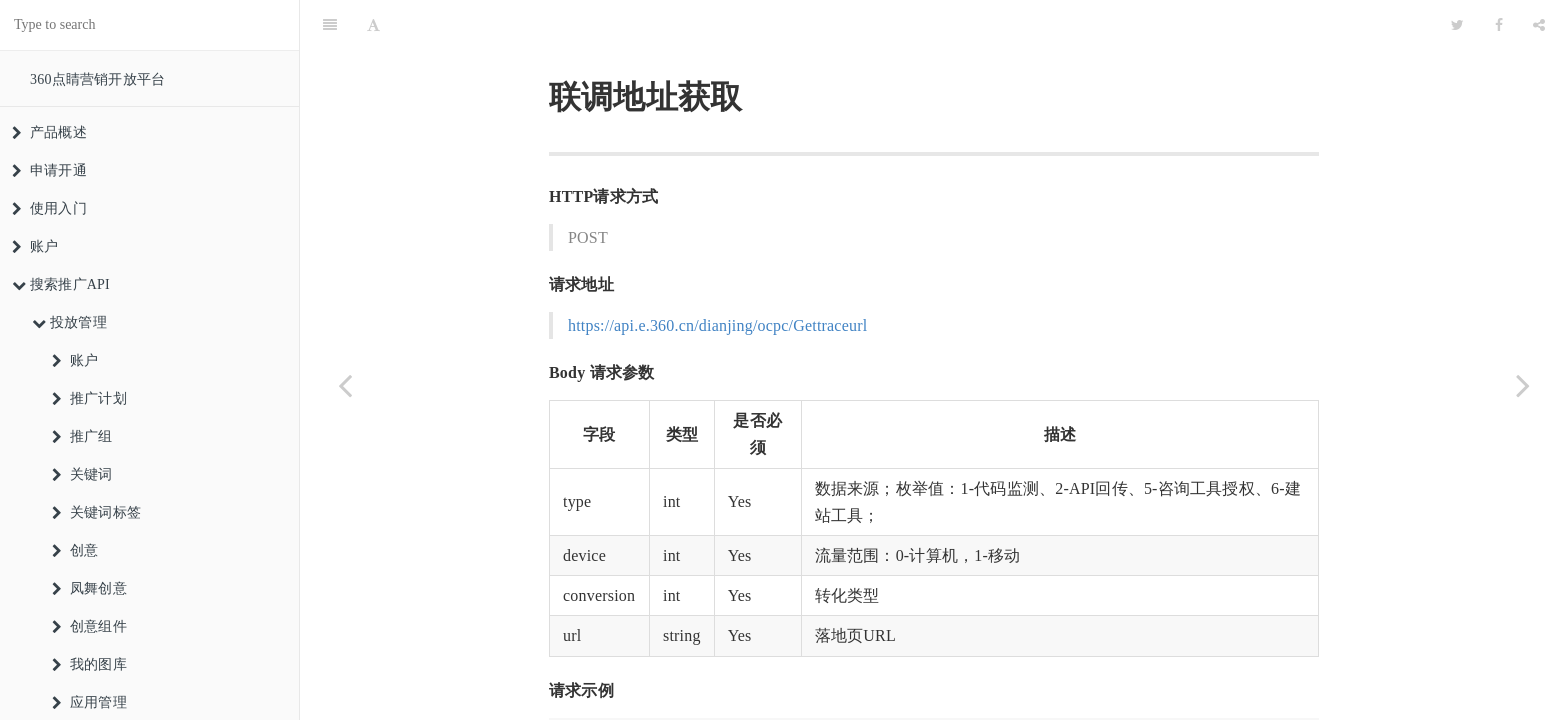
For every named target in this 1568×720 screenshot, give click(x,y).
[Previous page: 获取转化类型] (345, 385)
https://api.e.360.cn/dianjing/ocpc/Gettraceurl (717, 275)
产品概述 (49, 132)
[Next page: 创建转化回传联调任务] (1523, 385)
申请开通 (49, 170)
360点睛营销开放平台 (97, 79)
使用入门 (49, 208)
